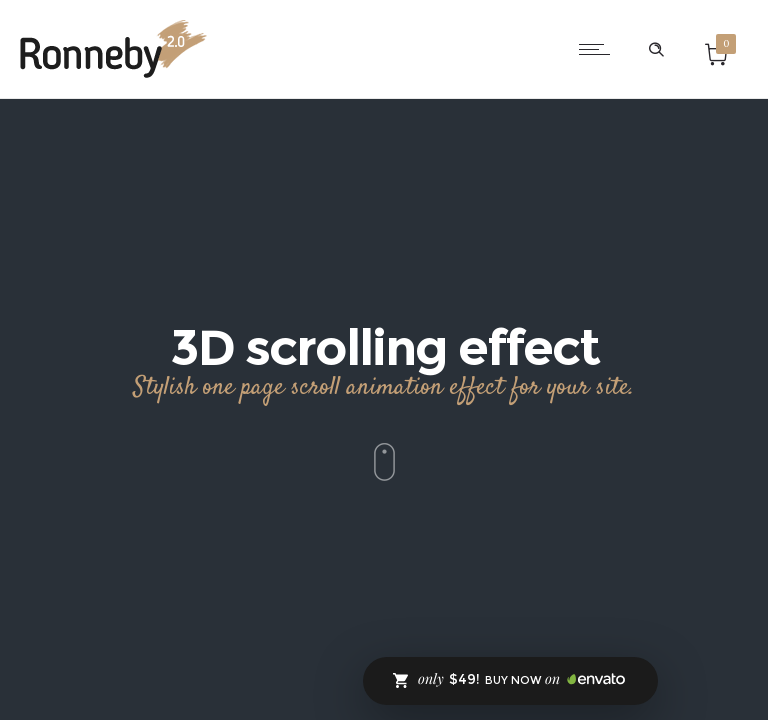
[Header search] (656, 50)
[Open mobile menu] (599, 49)
